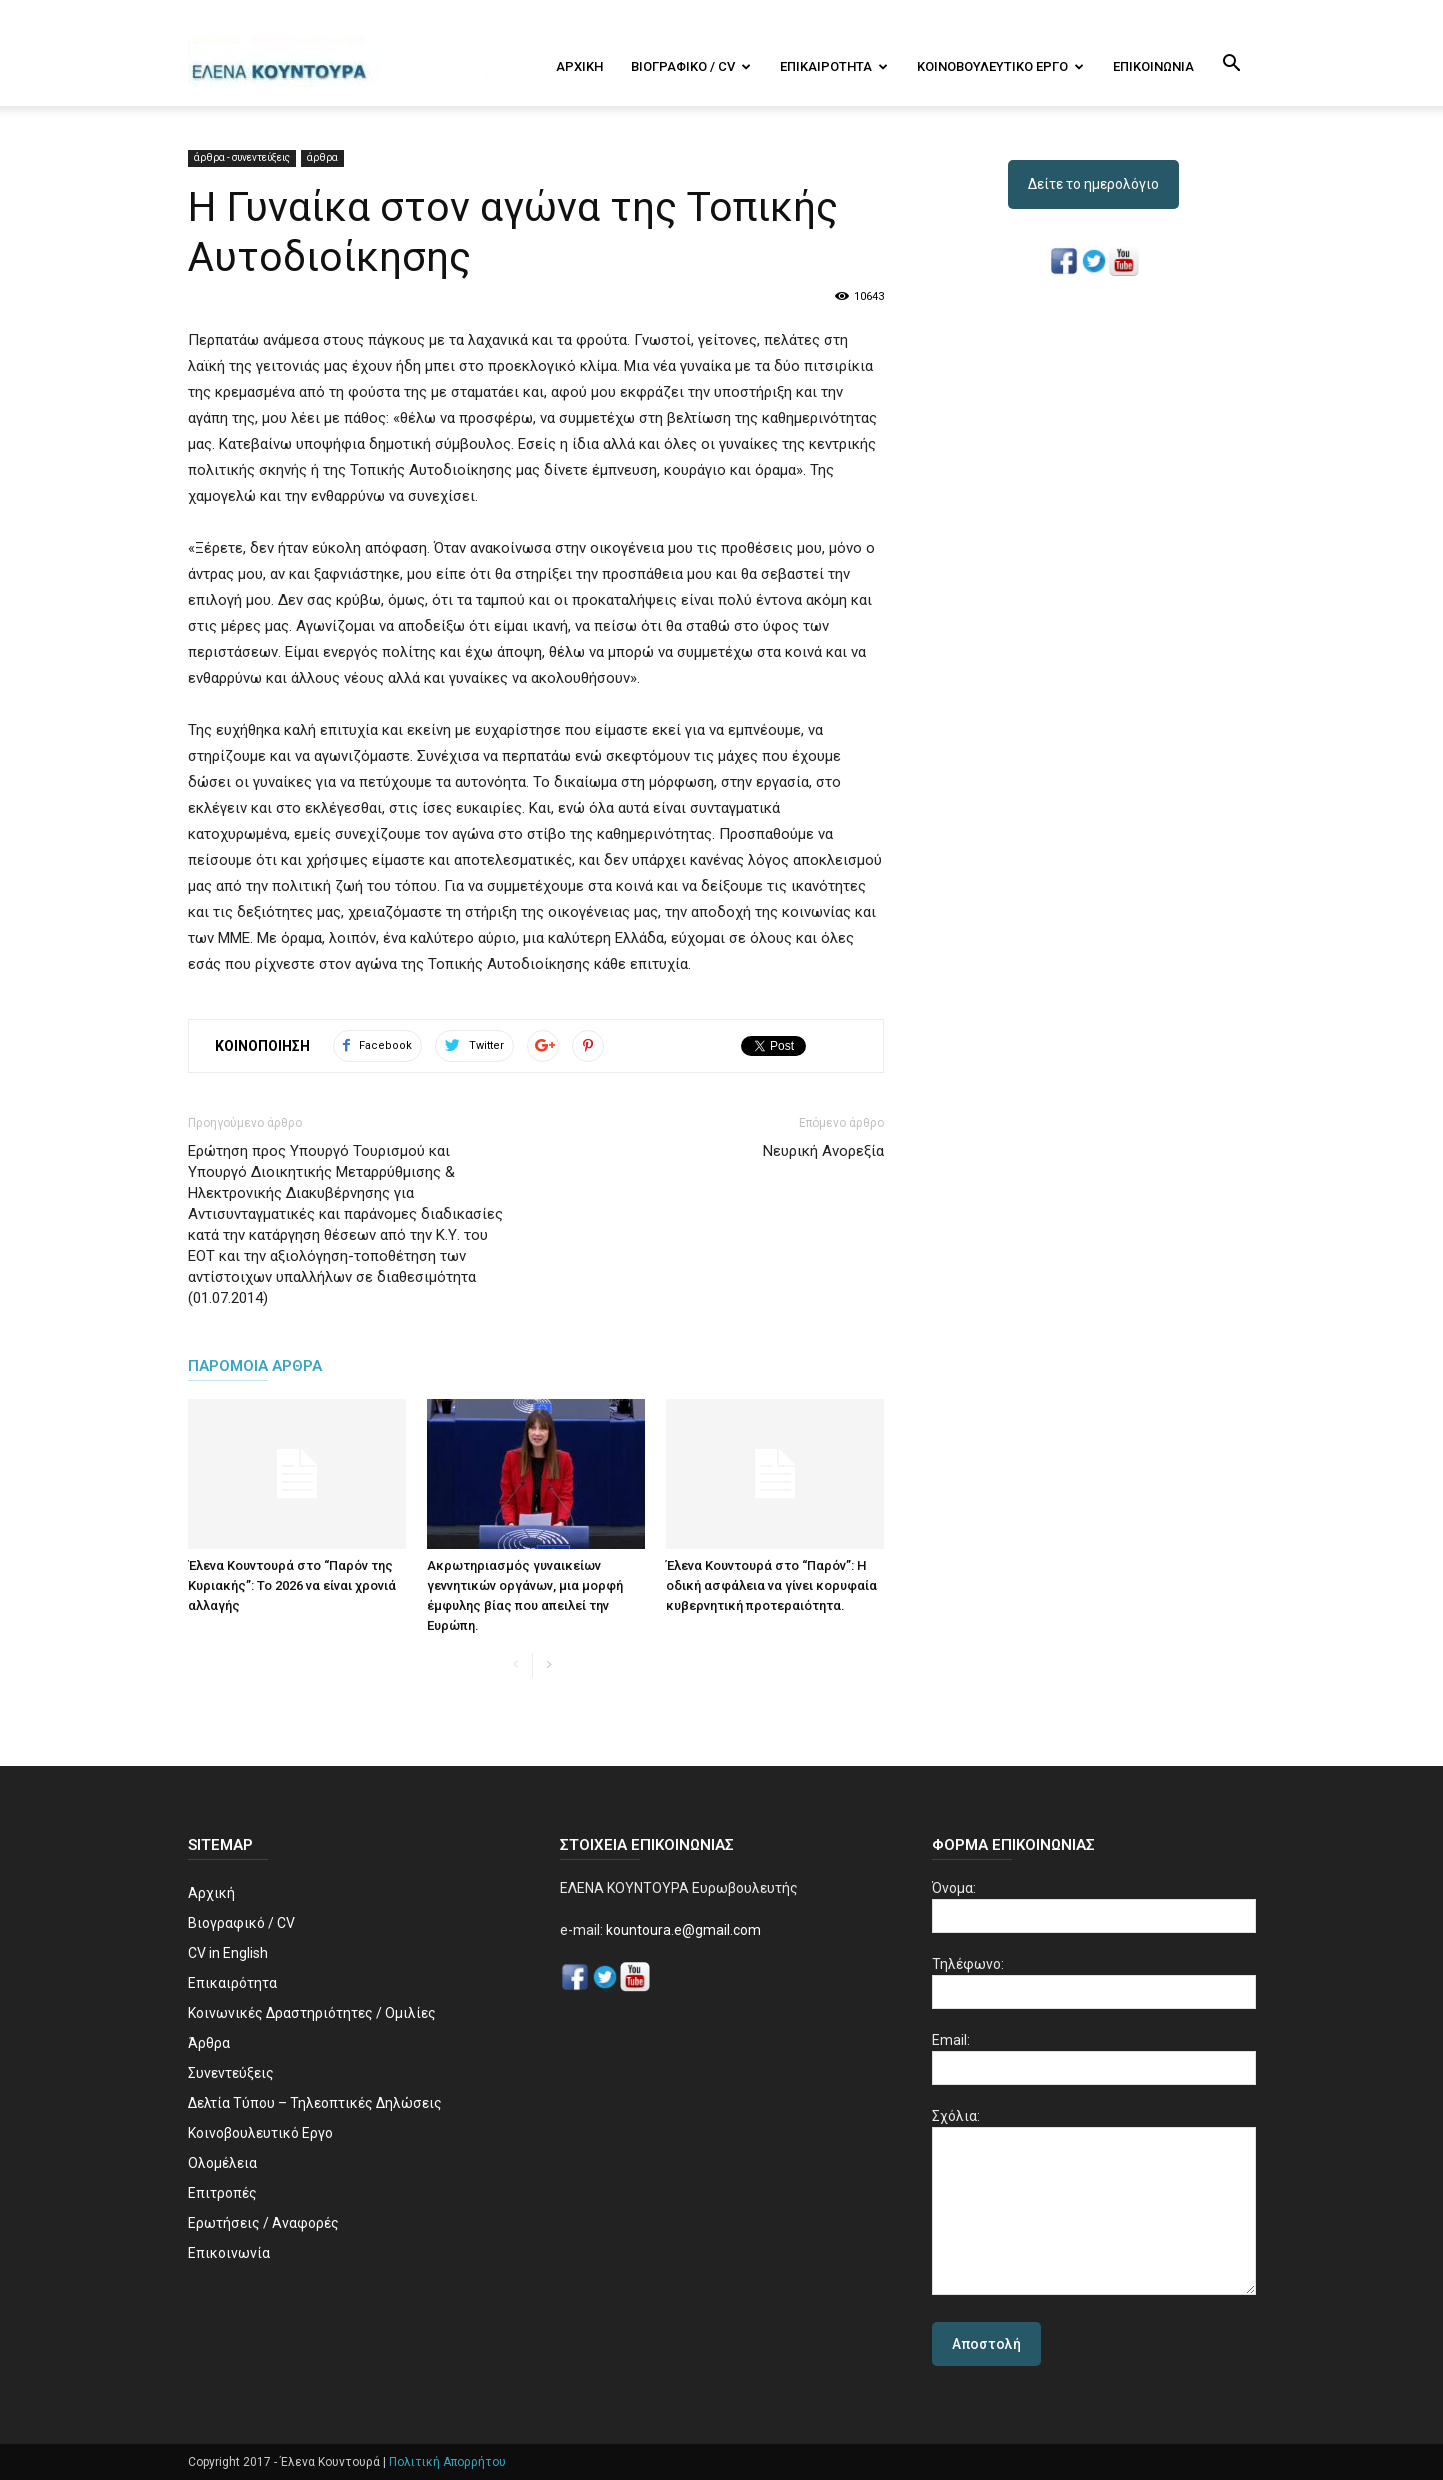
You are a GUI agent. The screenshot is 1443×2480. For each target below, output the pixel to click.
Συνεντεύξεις (231, 2073)
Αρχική (579, 66)
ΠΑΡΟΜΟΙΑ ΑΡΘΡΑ (255, 1366)
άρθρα (322, 157)
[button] (1232, 65)
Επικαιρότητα (834, 66)
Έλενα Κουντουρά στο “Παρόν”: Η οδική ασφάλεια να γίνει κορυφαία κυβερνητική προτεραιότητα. (771, 1585)
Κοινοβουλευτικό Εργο (1000, 66)
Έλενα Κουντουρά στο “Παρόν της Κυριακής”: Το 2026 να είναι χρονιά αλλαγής (292, 1585)
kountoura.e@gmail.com (682, 1930)
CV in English (228, 1953)
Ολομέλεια (222, 2163)
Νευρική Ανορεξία (823, 1151)
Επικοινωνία (1153, 66)
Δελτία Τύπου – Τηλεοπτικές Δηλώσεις (315, 2103)
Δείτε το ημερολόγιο (1093, 184)
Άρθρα (209, 2043)
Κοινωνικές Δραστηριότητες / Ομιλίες (312, 2013)
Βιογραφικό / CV (691, 66)
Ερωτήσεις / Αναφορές (263, 2223)
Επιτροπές (222, 2193)
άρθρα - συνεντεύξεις (242, 157)
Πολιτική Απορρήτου (447, 2462)
